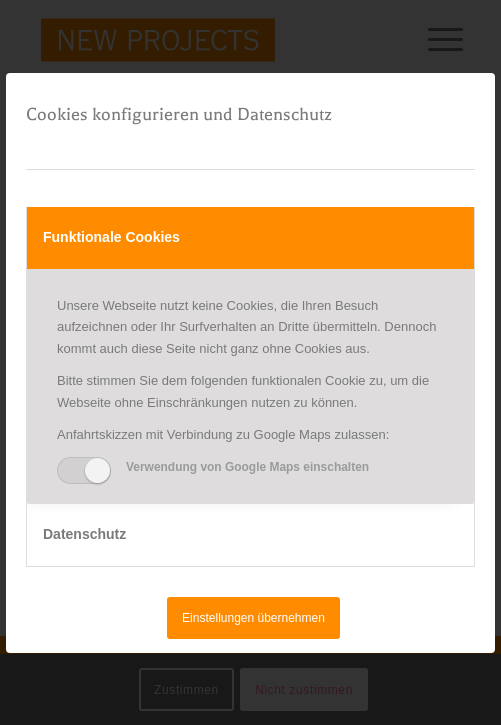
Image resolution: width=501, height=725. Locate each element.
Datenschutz (84, 534)
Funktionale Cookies (111, 237)
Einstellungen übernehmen (253, 618)
